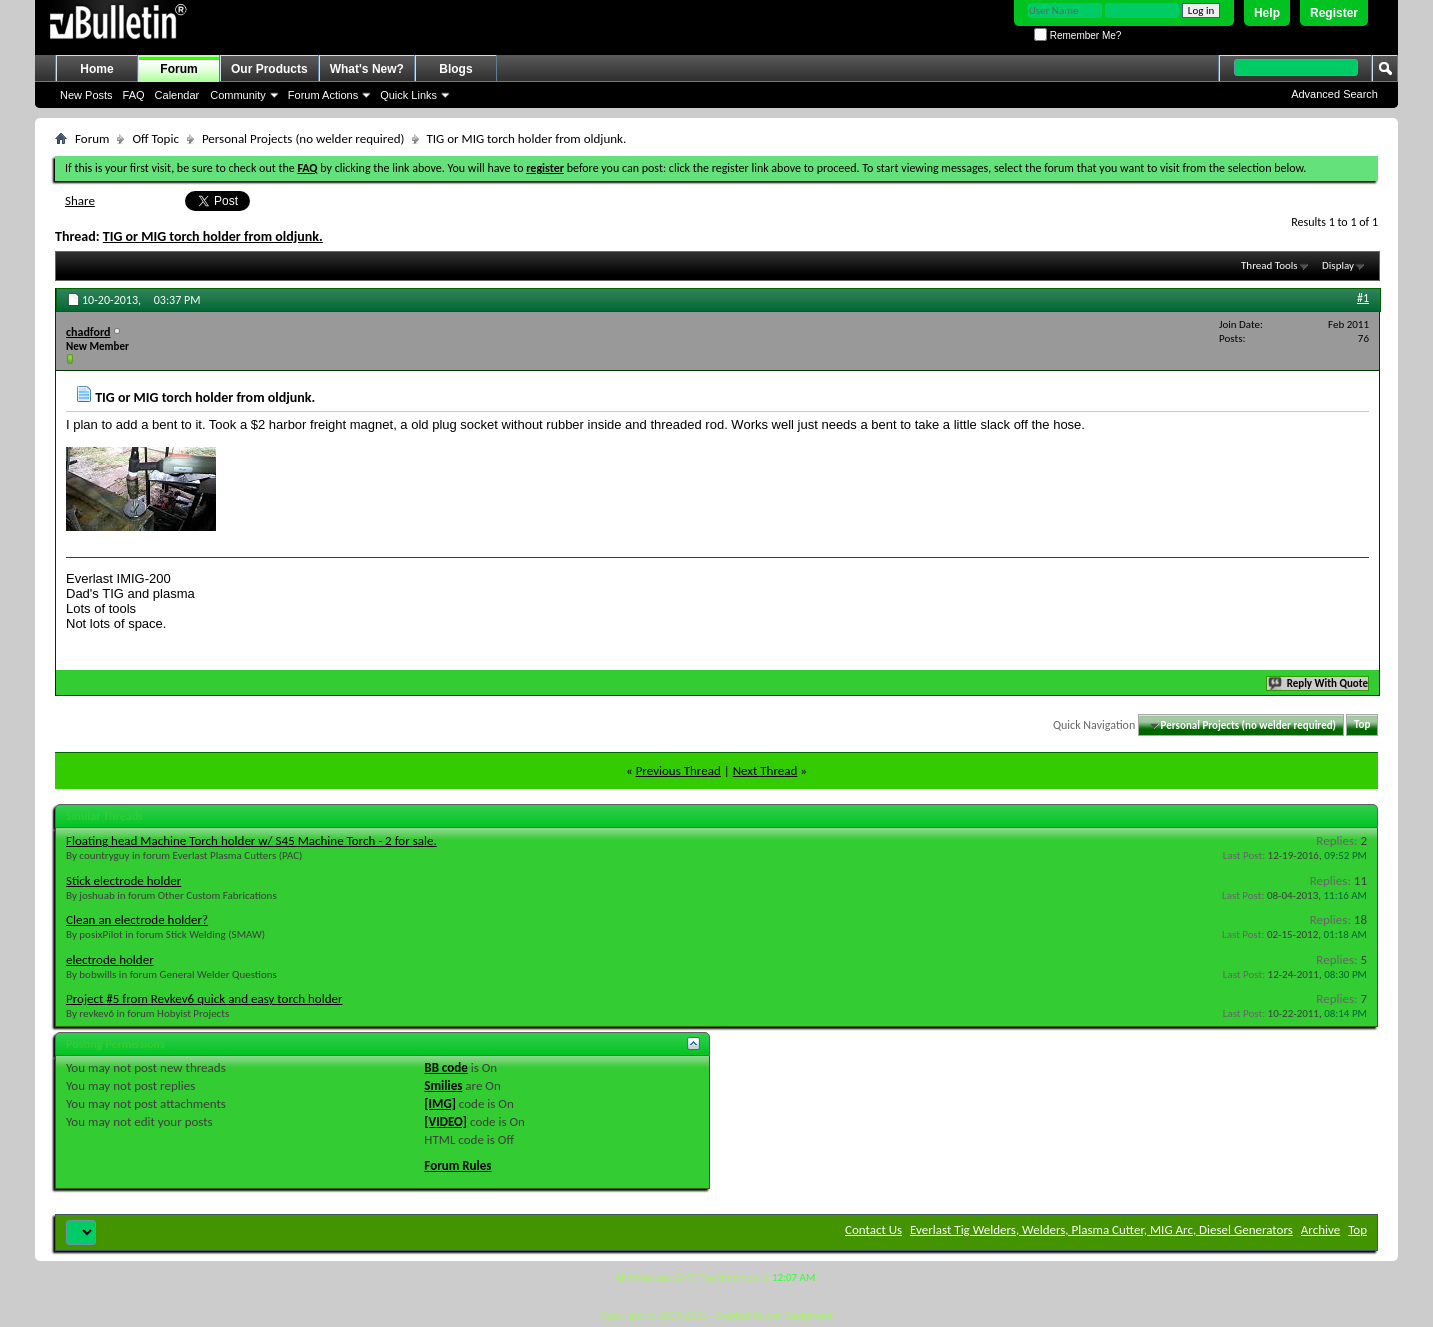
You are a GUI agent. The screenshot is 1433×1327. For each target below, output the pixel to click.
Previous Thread (678, 770)
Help (1267, 13)
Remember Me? (1077, 35)
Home (96, 69)
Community (238, 95)
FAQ (134, 95)
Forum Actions (323, 95)
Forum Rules (457, 1165)
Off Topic (155, 138)
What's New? (367, 69)
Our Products (269, 69)
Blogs (455, 69)
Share (80, 200)
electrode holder (110, 959)
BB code (445, 1067)
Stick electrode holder (123, 880)
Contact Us (873, 1229)
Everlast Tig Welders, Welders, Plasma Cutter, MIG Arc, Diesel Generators (1101, 1229)
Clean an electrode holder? (137, 919)
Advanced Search (1334, 94)
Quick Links (408, 95)
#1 (1363, 298)
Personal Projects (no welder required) (303, 138)
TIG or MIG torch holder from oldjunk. (213, 236)
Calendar (177, 95)
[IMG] (440, 1103)
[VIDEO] (445, 1121)
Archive (1320, 1229)
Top (1362, 725)
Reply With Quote (1319, 683)
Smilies (443, 1085)
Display (1338, 265)
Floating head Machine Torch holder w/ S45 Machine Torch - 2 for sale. (251, 840)
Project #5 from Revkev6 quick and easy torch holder (204, 998)
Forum (178, 69)
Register (1334, 13)
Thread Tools (1269, 265)
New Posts (86, 95)
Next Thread (765, 770)
